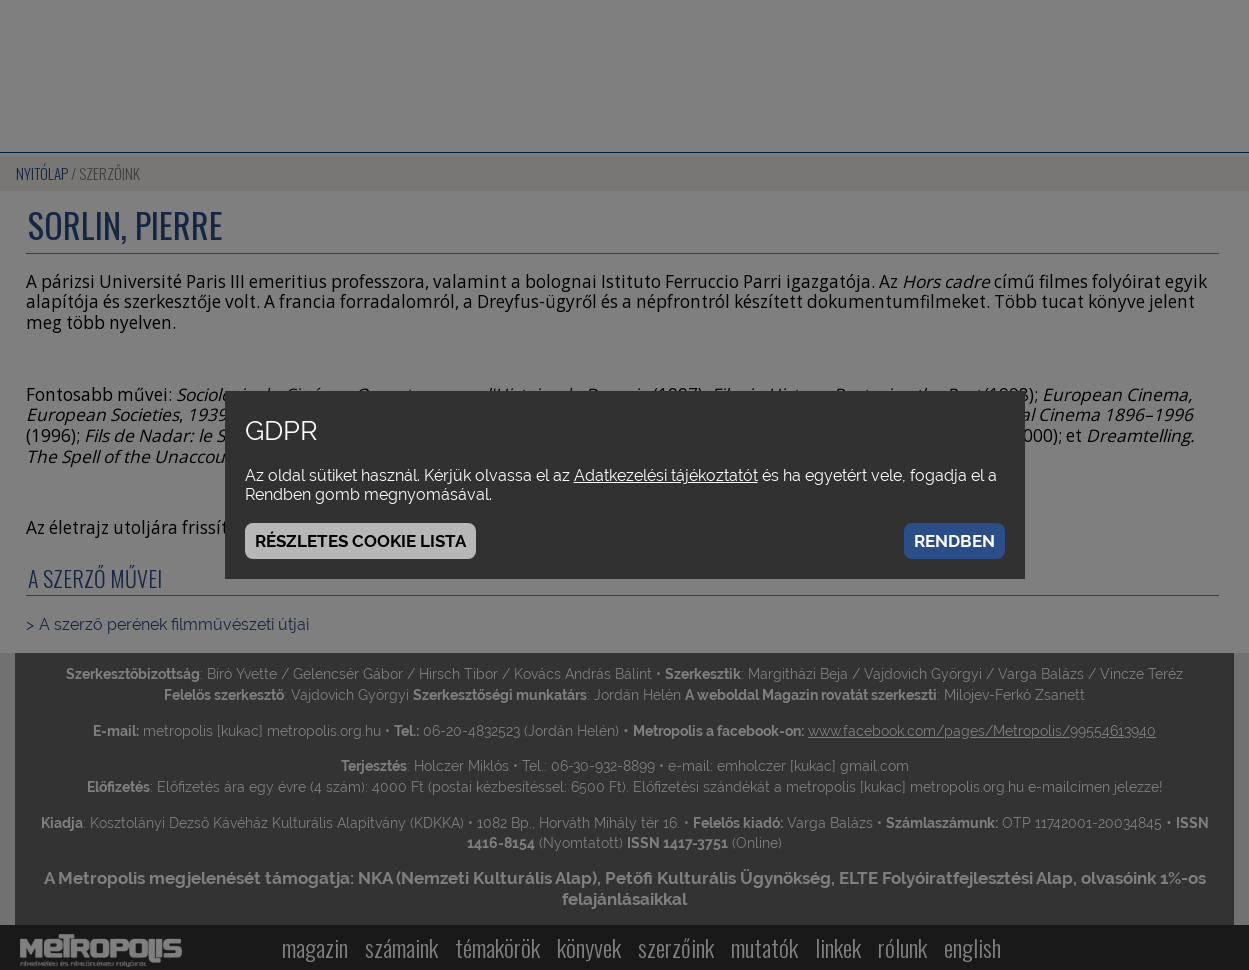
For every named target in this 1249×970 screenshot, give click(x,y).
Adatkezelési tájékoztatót (666, 475)
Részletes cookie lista (360, 541)
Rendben (954, 541)
